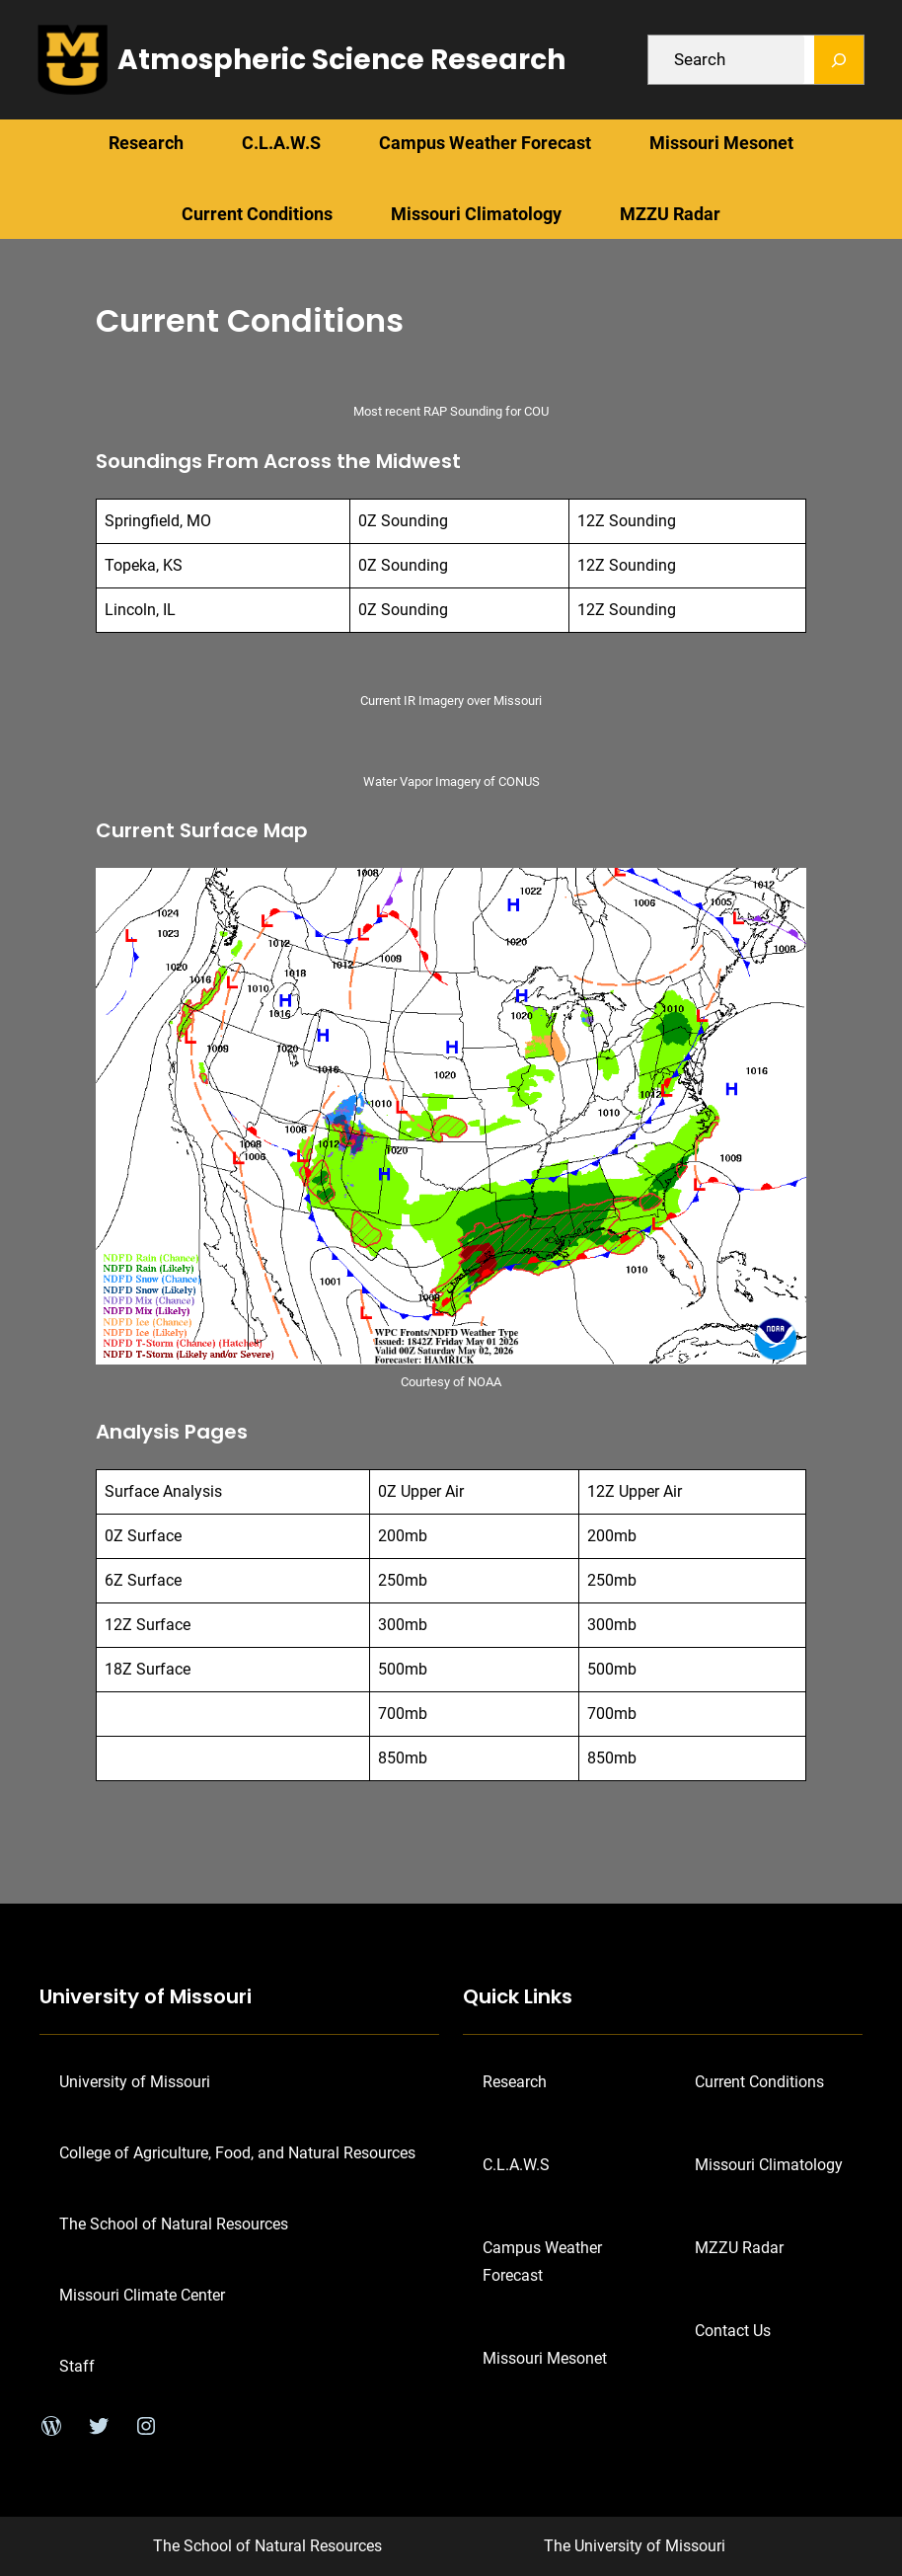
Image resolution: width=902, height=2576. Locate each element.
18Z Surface (147, 1669)
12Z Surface (147, 1624)
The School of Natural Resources (267, 2546)
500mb (402, 1669)
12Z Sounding (626, 520)
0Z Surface (143, 1535)
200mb (402, 1535)
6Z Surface (143, 1580)
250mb (402, 1580)
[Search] (839, 60)
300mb (402, 1624)
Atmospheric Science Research (341, 59)
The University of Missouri (634, 2546)
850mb (402, 1758)
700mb (402, 1713)
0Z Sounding (403, 520)
